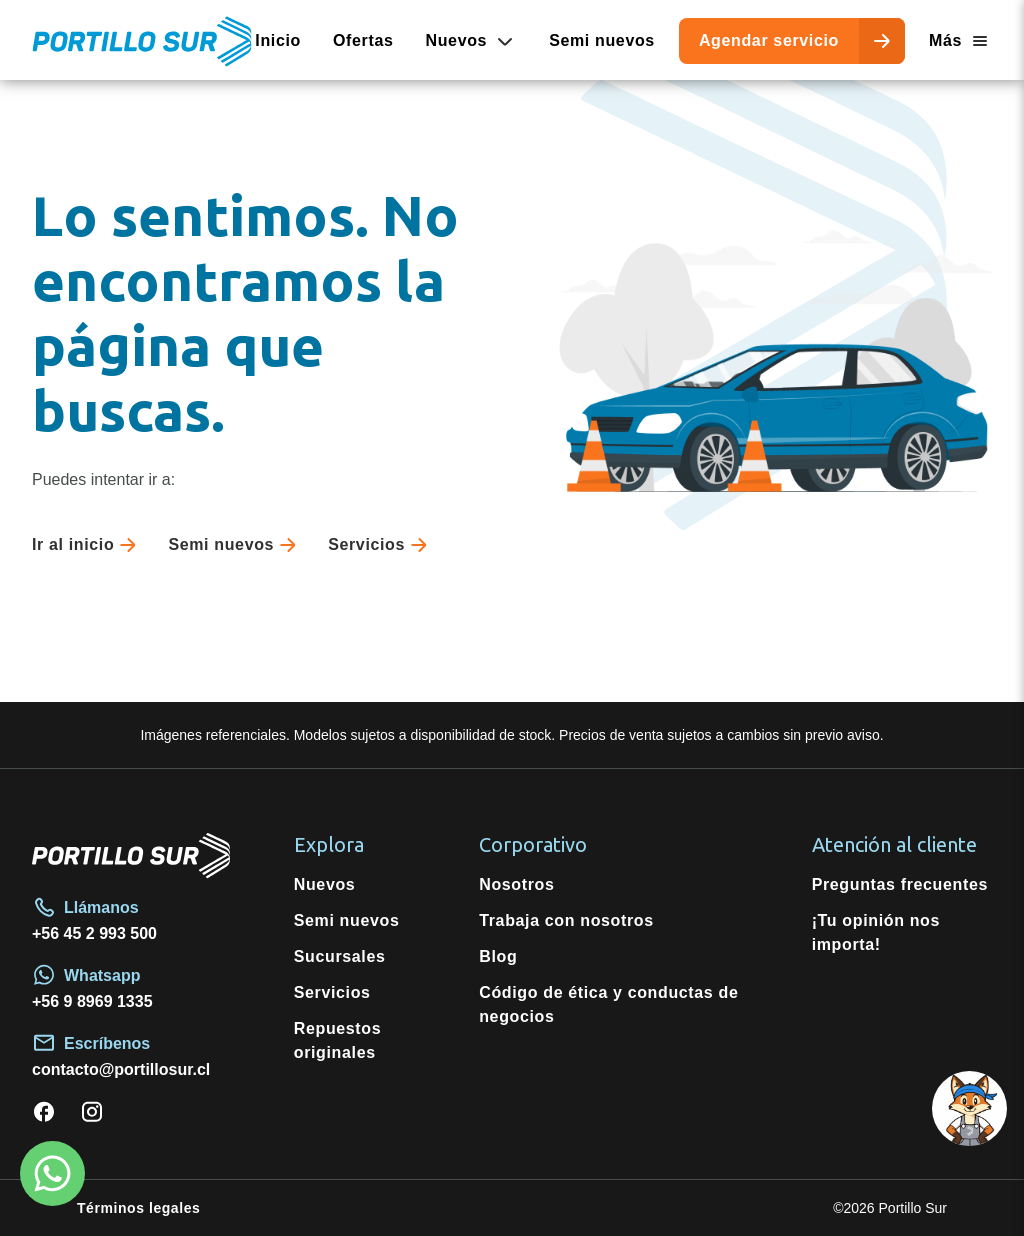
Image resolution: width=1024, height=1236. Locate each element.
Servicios (381, 545)
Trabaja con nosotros (566, 920)
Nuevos (325, 884)
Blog (498, 956)
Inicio (278, 40)
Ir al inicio (88, 545)
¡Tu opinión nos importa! (876, 932)
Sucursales (340, 956)
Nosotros (516, 884)
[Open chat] (966, 1178)
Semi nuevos (602, 40)
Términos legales (138, 1208)
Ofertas (363, 40)
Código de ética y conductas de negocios (608, 1004)
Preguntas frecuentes (900, 884)
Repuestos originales (338, 1040)
